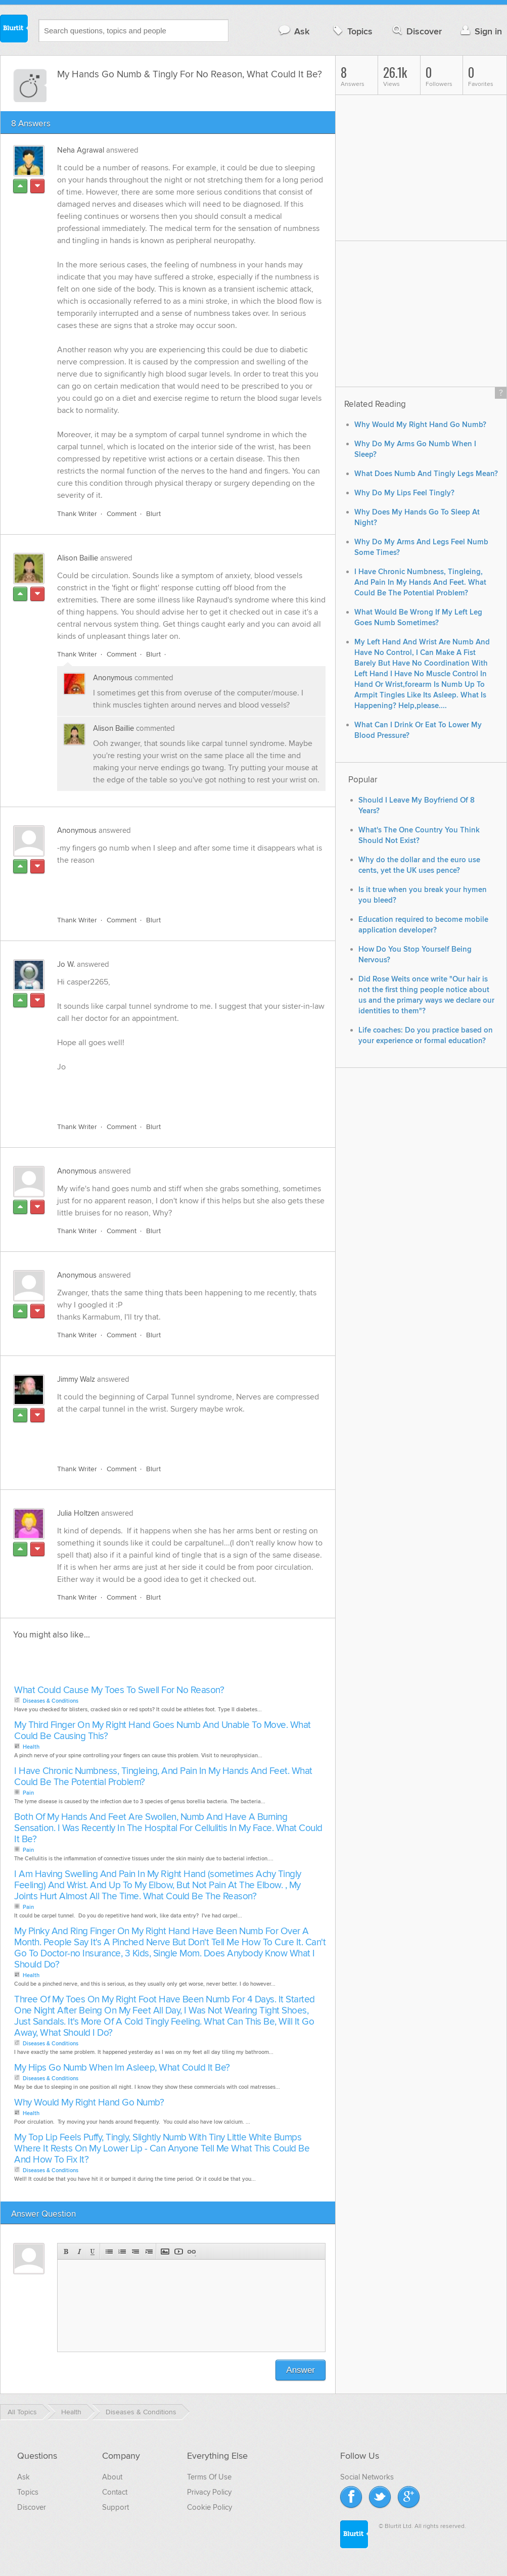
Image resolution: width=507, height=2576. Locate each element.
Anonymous (112, 677)
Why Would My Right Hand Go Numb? (89, 2103)
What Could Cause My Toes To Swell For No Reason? (119, 1690)
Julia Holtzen (78, 1513)
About (112, 2476)
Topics (352, 31)
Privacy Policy (209, 2492)
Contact (114, 2492)
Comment (121, 513)
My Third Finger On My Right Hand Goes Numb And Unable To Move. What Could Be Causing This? (162, 1730)
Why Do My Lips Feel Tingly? (404, 493)
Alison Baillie (77, 558)
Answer (300, 2370)
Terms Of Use (209, 2476)
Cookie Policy (209, 2507)
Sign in (480, 31)
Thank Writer (77, 513)
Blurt (153, 513)
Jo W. (66, 964)
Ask (293, 31)
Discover (416, 31)
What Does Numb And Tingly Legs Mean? (426, 474)
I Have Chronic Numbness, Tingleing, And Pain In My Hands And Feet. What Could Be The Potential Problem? (163, 1776)
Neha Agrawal (80, 150)
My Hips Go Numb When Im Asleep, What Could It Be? (122, 2068)
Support (115, 2507)
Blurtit (14, 30)
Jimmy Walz (76, 1379)
